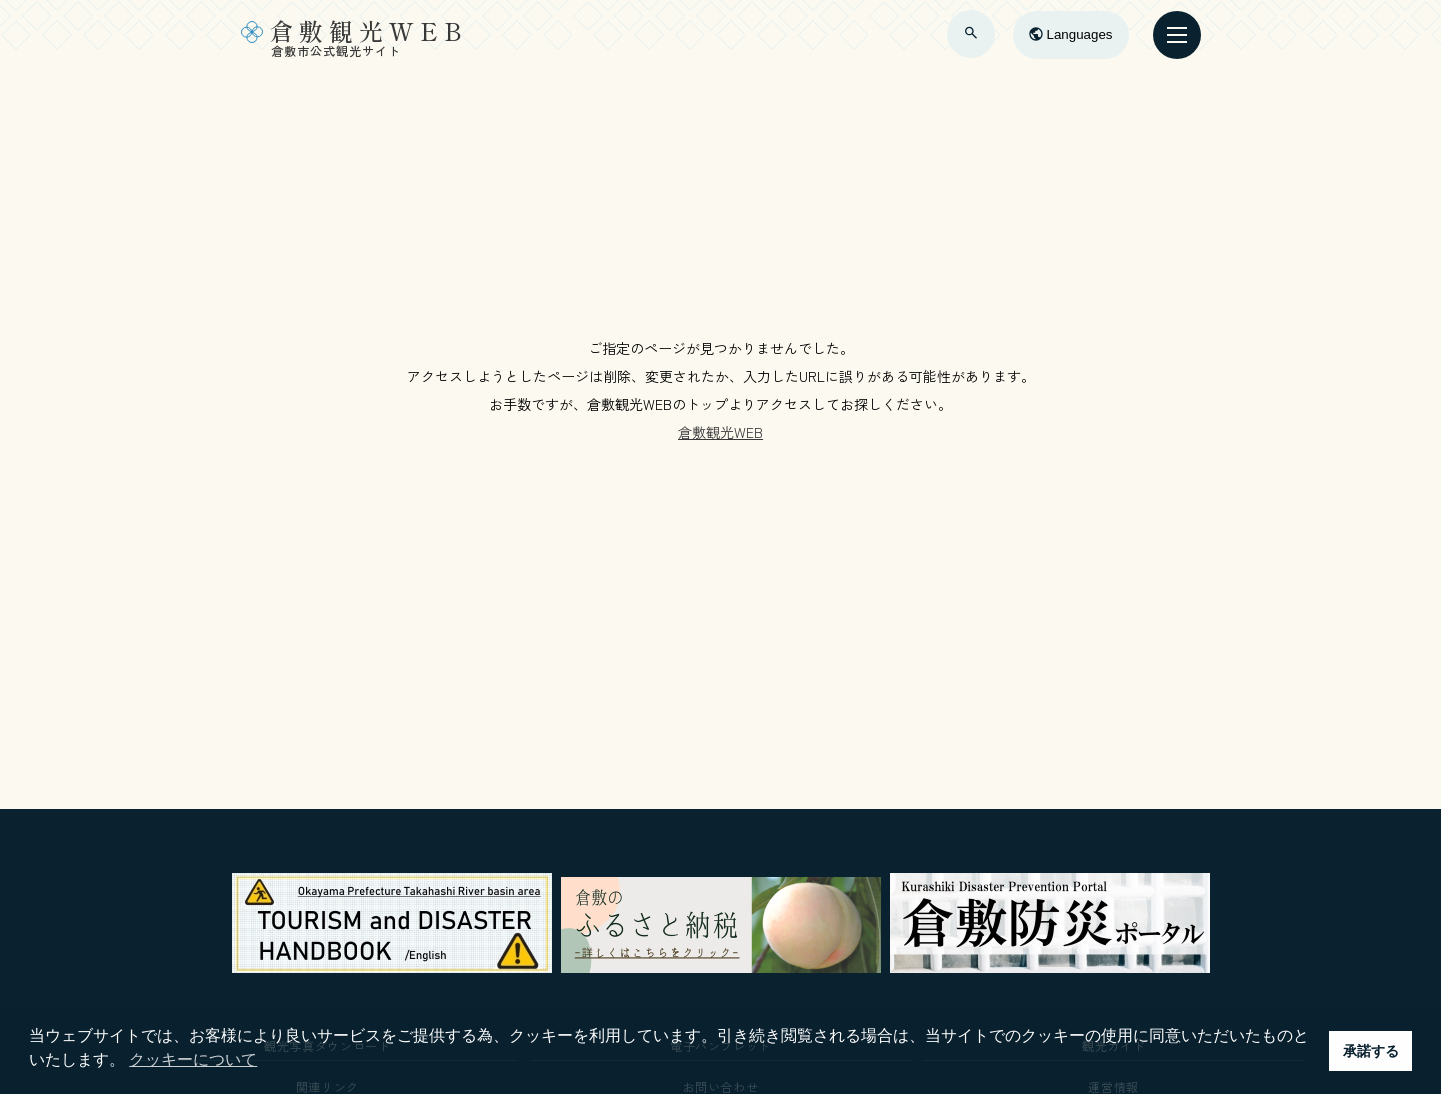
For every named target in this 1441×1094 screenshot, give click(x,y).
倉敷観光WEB (720, 432)
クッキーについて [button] (193, 1059)
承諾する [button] (1371, 1051)
